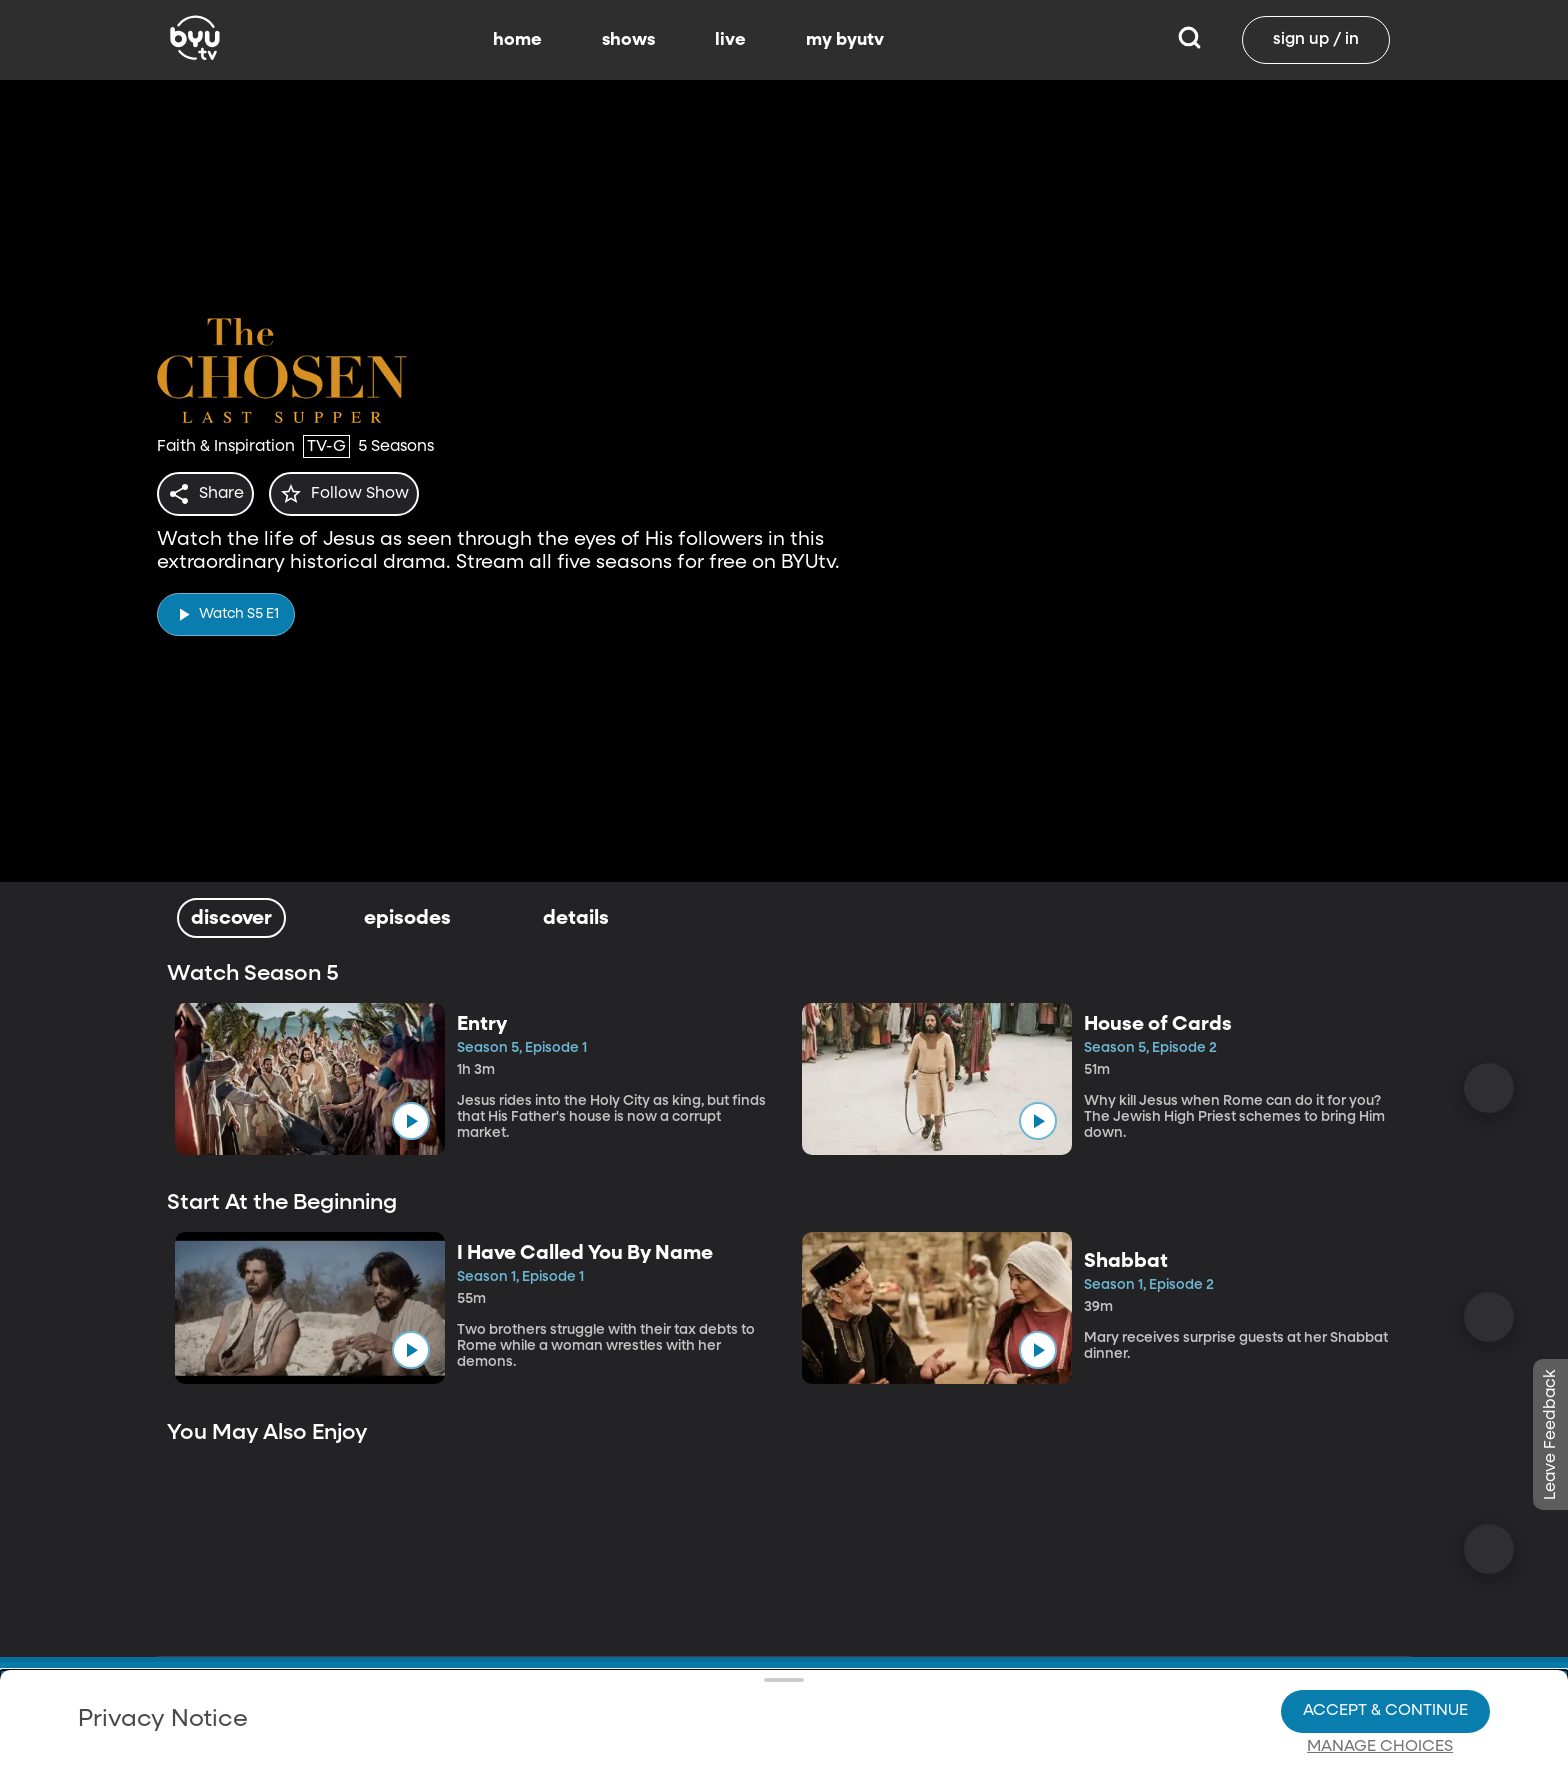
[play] (226, 608)
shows (628, 40)
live (730, 40)
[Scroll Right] (1489, 1088)
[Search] (1189, 40)
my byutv (845, 40)
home (517, 40)
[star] (356, 494)
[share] (209, 494)
